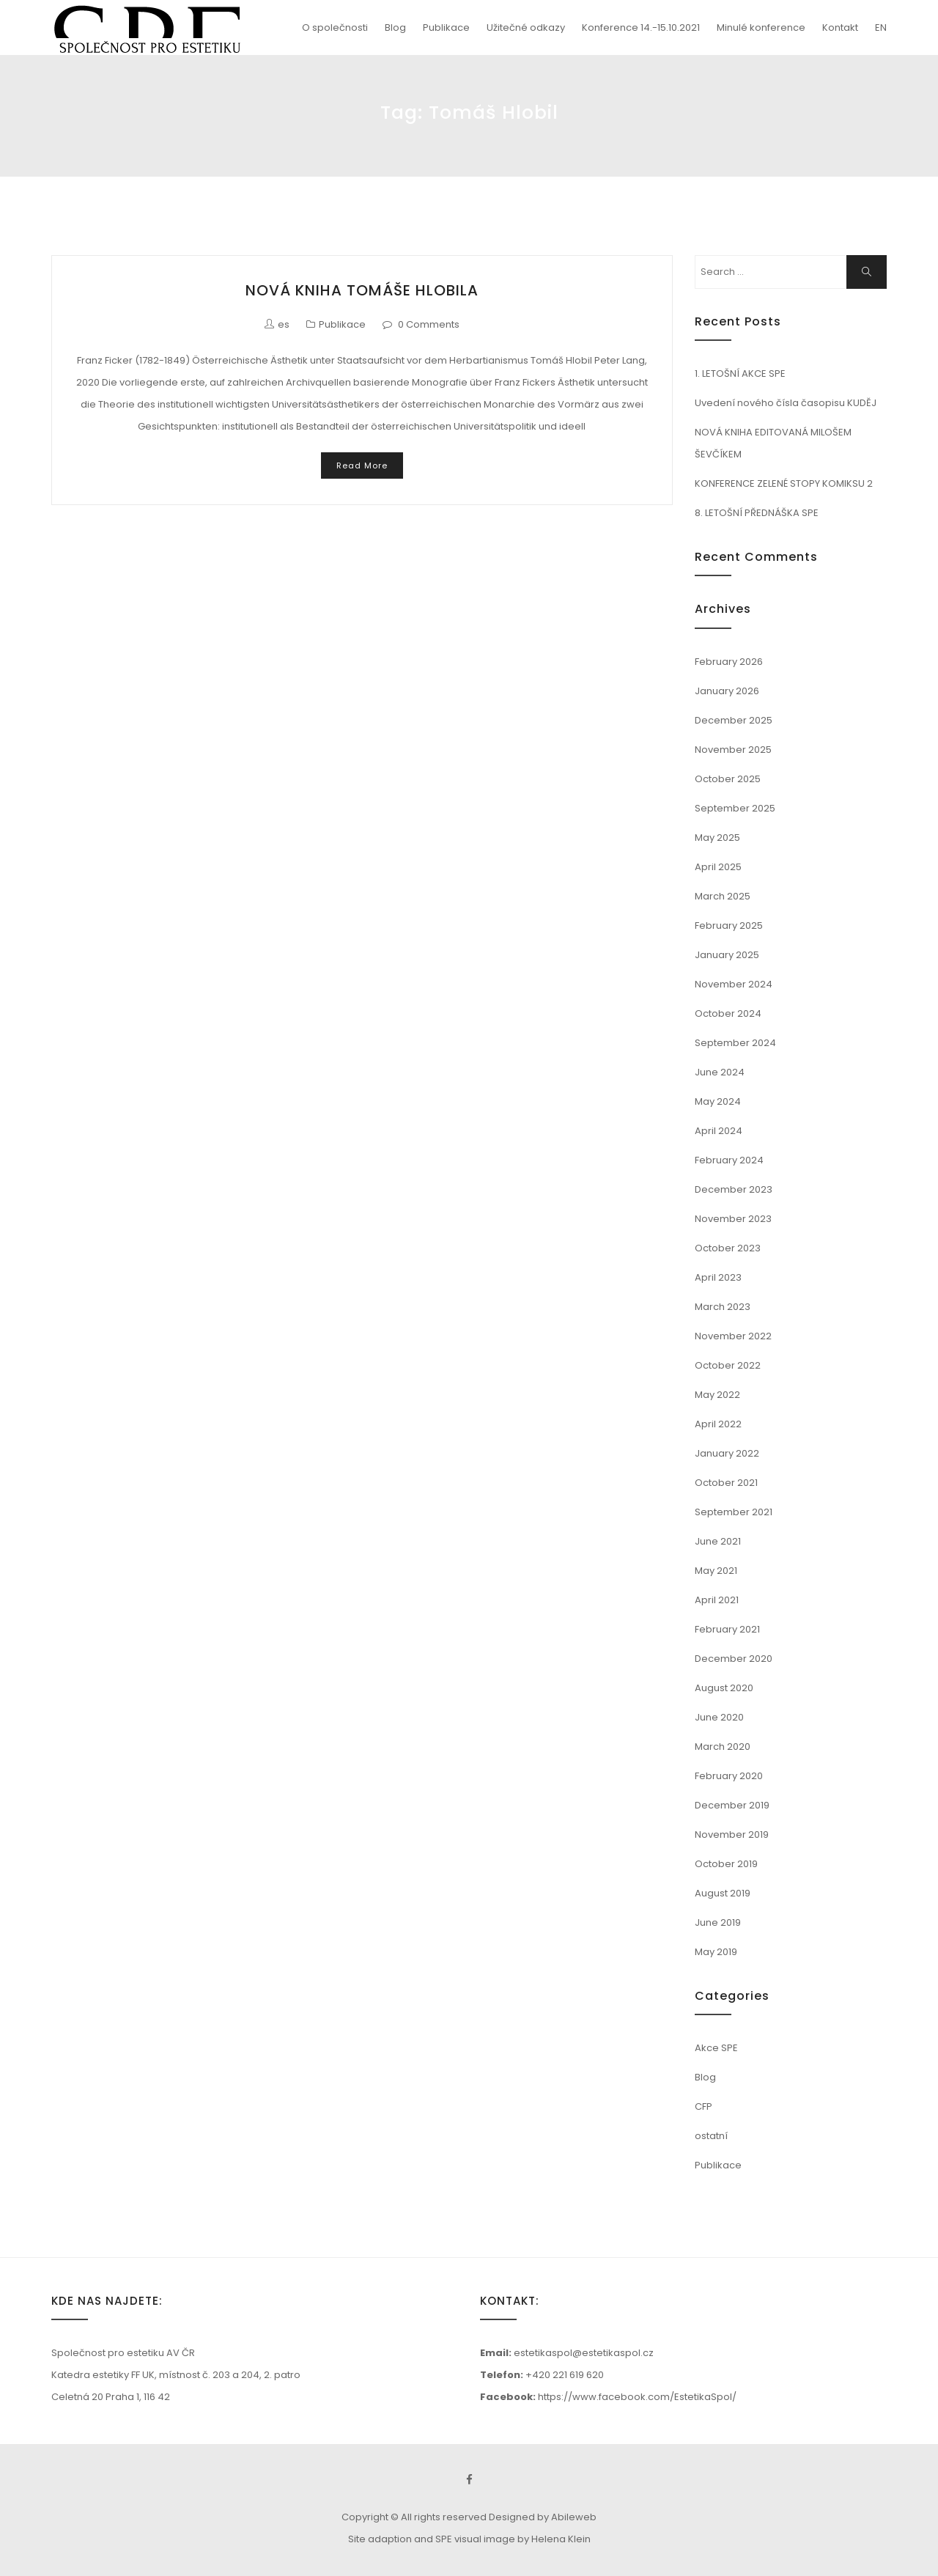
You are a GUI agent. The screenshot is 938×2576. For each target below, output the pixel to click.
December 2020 (733, 1659)
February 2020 (729, 1776)
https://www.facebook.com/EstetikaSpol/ (637, 2397)
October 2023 (728, 1248)
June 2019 (718, 1922)
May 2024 (718, 1101)
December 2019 (732, 1805)
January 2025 (727, 955)
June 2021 (718, 1541)
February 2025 (729, 925)
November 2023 (733, 1219)
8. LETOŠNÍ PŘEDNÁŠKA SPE (757, 513)
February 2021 (727, 1629)
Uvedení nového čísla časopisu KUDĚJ (785, 403)
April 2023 (718, 1277)
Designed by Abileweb (543, 2517)
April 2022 (718, 1424)
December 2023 (733, 1189)
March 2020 (722, 1746)
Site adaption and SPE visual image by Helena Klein (469, 2539)
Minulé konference (761, 27)
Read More (362, 465)
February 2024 (729, 1160)
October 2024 (728, 1013)
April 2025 (718, 867)
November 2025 (733, 750)
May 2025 (717, 837)
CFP (703, 2106)
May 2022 (717, 1395)
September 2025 (735, 808)
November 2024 (733, 984)
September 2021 (733, 1512)
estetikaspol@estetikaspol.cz (584, 2353)
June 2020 (719, 1717)
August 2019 (722, 1893)
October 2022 (728, 1365)
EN (881, 27)
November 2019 (732, 1834)
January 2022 (727, 1453)
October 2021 (726, 1483)
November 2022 (733, 1336)
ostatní (711, 2136)
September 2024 (735, 1043)
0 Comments (428, 324)
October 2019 (726, 1864)
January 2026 (727, 691)
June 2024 (720, 1072)
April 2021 (717, 1600)
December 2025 (733, 720)
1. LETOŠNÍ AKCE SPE (740, 373)
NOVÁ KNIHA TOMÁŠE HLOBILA (362, 290)
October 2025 (728, 779)
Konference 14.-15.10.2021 (641, 27)
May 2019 (716, 1952)
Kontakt (840, 27)
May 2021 (716, 1571)
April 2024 (718, 1131)
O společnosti (335, 27)
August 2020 (724, 1688)
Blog (395, 27)
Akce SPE (716, 2048)
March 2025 (722, 896)
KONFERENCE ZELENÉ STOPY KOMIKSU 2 (784, 483)
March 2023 (722, 1307)
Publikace (446, 27)
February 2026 (729, 662)
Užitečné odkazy (526, 27)
